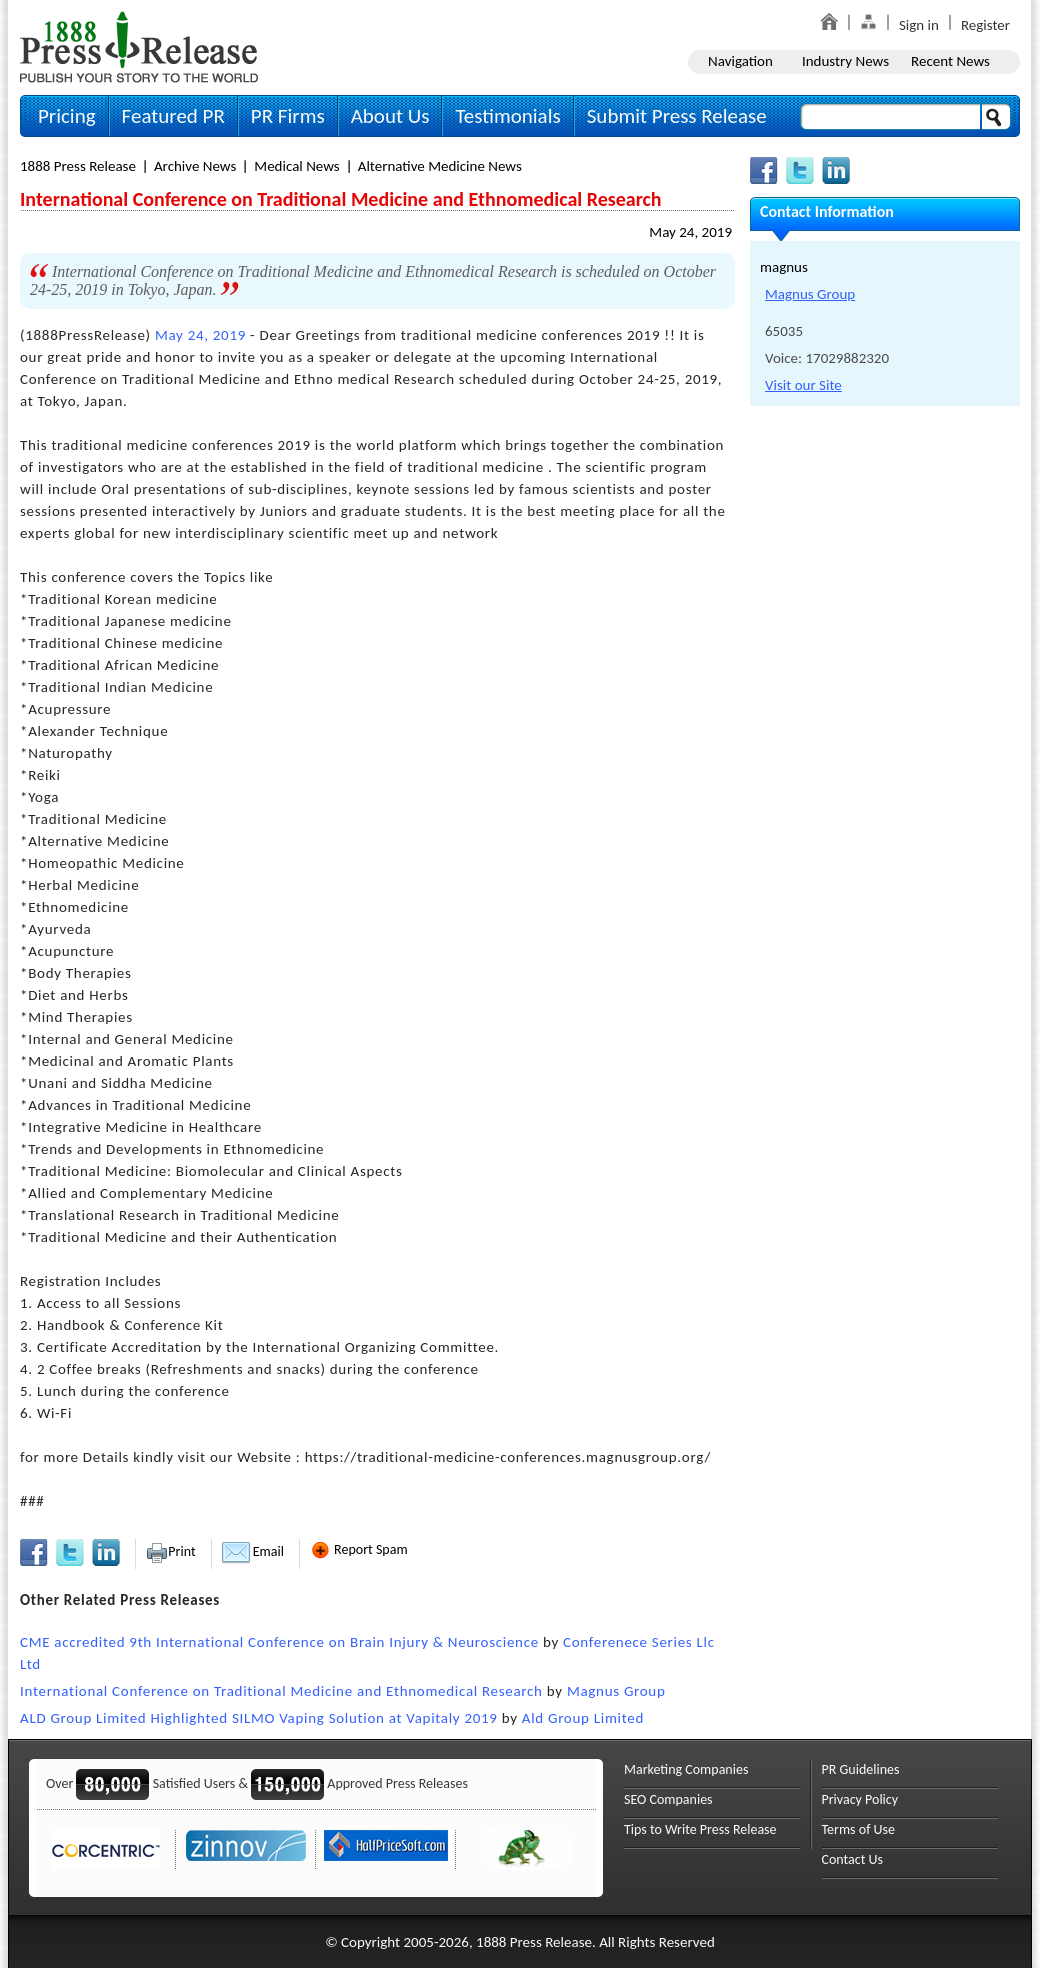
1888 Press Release (78, 166)
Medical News (296, 166)
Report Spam (359, 1549)
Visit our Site (803, 385)
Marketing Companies (686, 1769)
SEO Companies (668, 1799)
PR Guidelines (861, 1769)
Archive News (195, 166)
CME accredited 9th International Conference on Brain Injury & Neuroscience (279, 1642)
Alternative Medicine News (440, 166)
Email (253, 1551)
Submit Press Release (677, 116)
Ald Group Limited (583, 1718)
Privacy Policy (860, 1799)
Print (170, 1551)
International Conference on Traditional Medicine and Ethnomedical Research (281, 1691)
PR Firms (288, 116)
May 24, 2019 (690, 232)
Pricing (67, 116)
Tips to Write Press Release (700, 1829)
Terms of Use (859, 1829)
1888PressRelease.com (139, 46)
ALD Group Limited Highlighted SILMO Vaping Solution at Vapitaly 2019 (259, 1718)
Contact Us (853, 1859)
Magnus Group (616, 1691)
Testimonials (507, 116)
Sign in (919, 25)
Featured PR (173, 116)
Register (985, 25)
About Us (390, 116)
